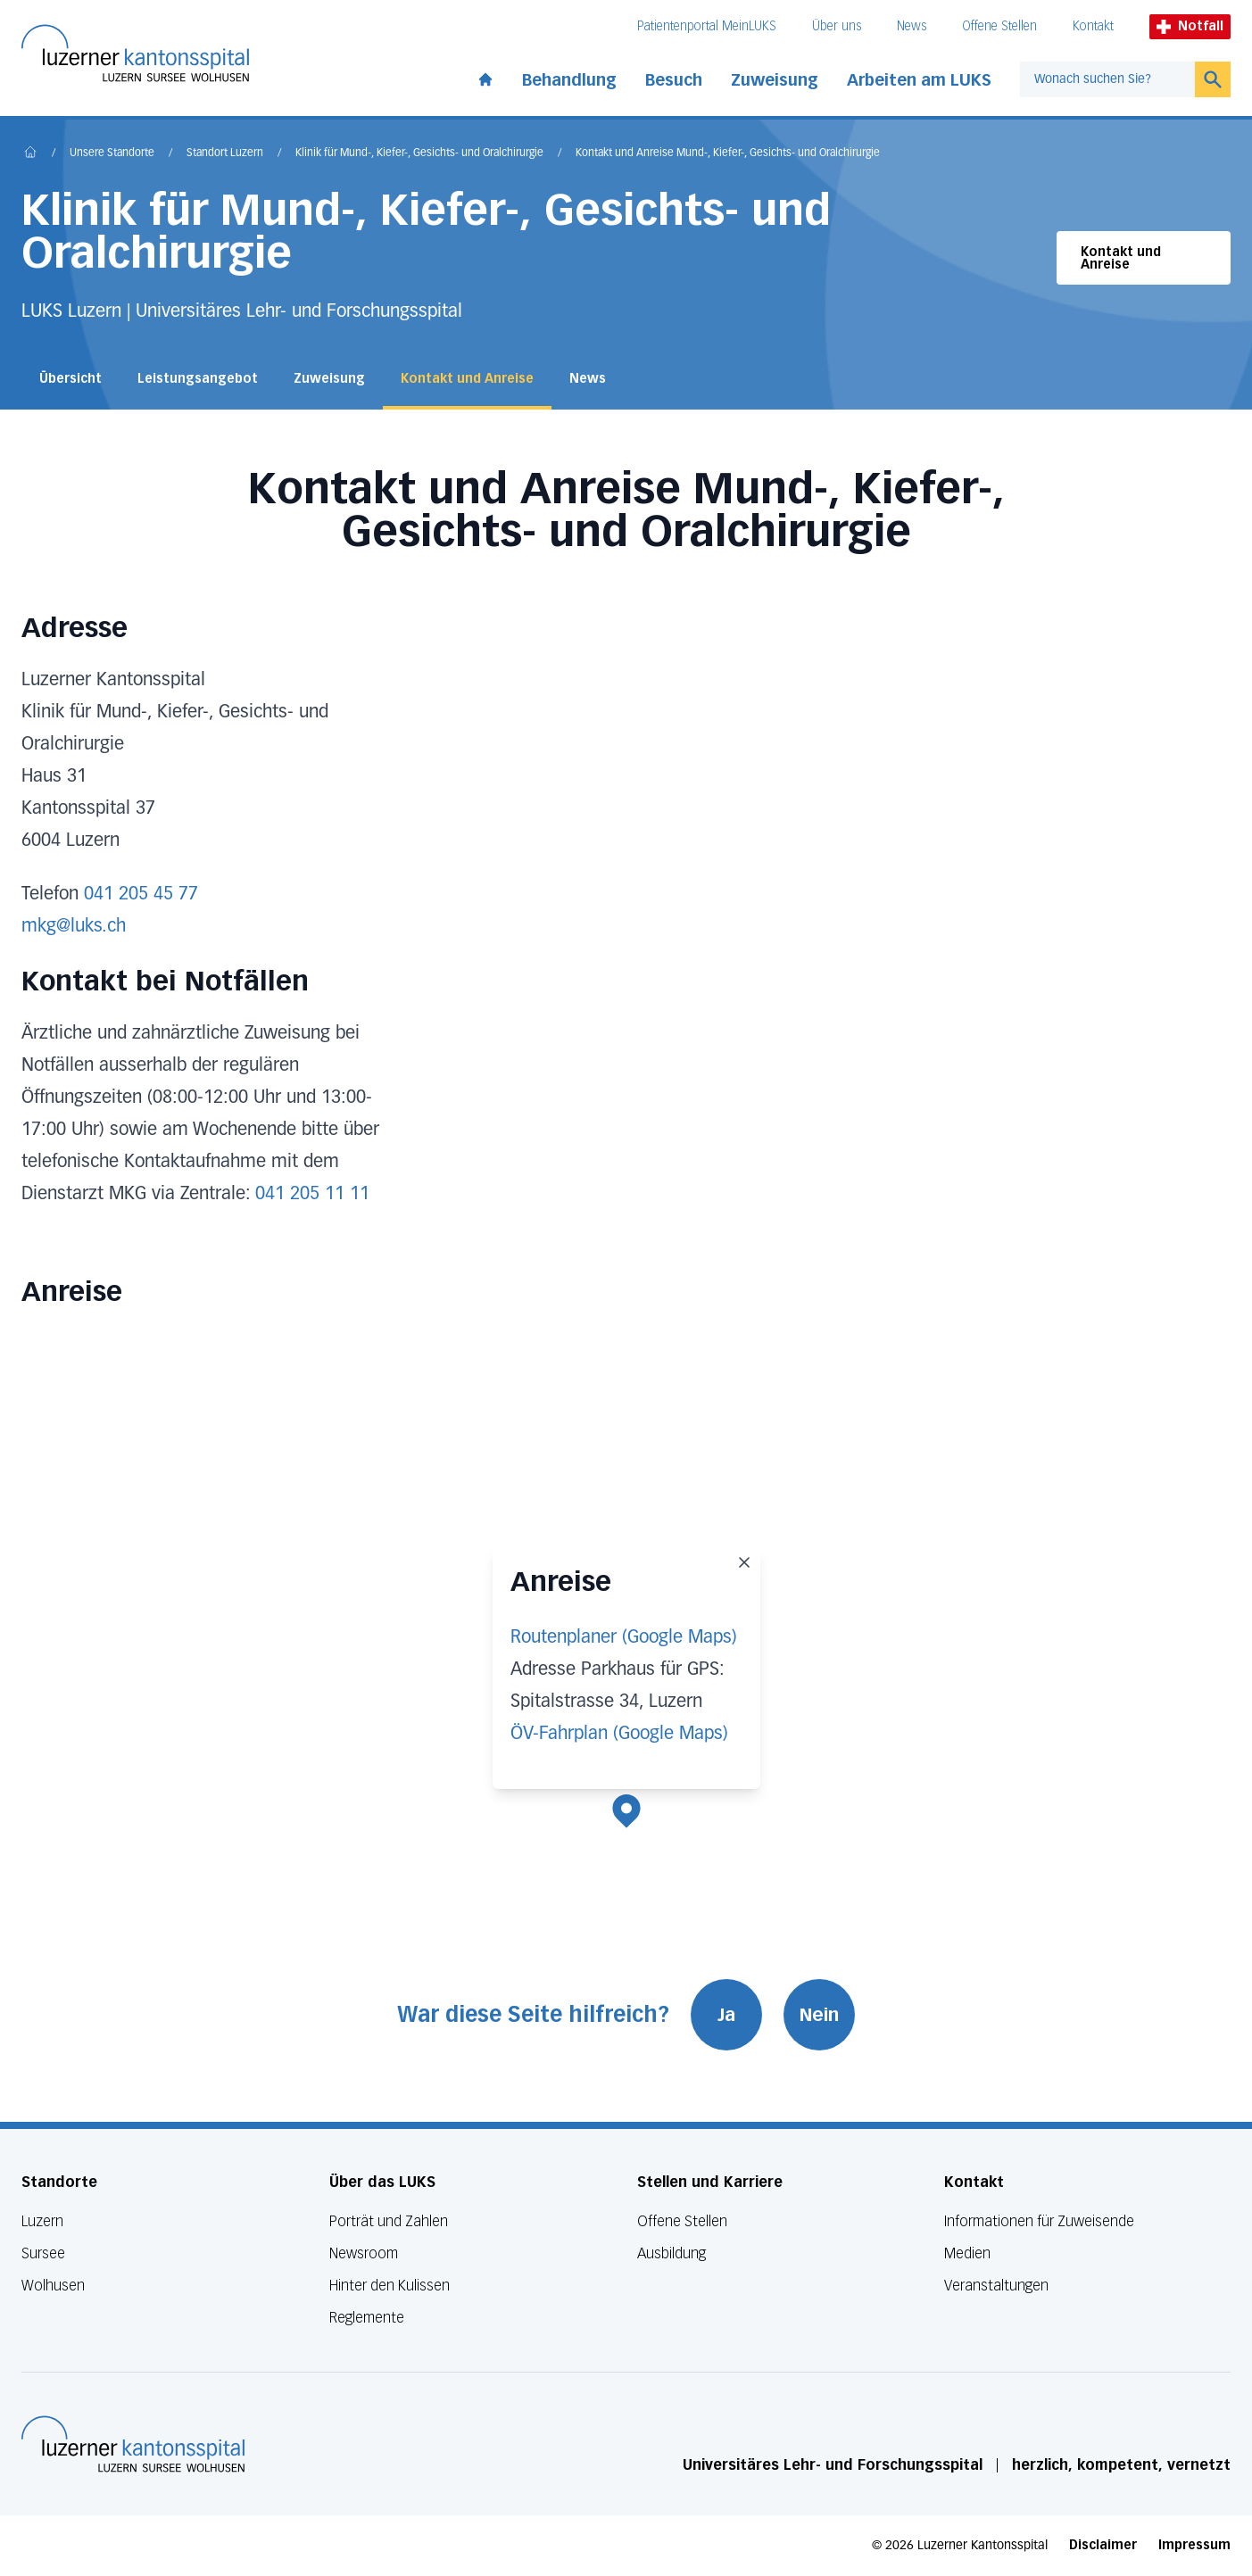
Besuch (673, 80)
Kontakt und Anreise (1121, 258)
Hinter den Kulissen (389, 2285)
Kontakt (1093, 26)
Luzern (42, 2221)
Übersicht (70, 378)
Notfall (1190, 26)
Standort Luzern (225, 153)
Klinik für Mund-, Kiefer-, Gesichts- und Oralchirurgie (419, 153)
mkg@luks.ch (73, 926)
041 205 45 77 (141, 894)
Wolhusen (53, 2285)
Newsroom (363, 2253)
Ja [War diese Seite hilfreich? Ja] (726, 2014)
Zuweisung (774, 80)
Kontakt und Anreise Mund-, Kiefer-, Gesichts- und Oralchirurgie (728, 153)
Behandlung (569, 80)
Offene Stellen (999, 26)
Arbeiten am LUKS (919, 80)
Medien (967, 2253)
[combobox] (1107, 79)
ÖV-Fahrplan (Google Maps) (619, 1734)
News (911, 26)
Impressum (1194, 2545)
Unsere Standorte (112, 153)
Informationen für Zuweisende (1039, 2221)
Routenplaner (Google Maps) (623, 1637)
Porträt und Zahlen (388, 2221)
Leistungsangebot (197, 378)
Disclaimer (1103, 2545)
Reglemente (366, 2317)
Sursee (43, 2253)
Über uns (836, 26)
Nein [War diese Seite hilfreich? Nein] (819, 2014)
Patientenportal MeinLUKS (706, 26)
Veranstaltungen (996, 2285)
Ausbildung (671, 2253)
